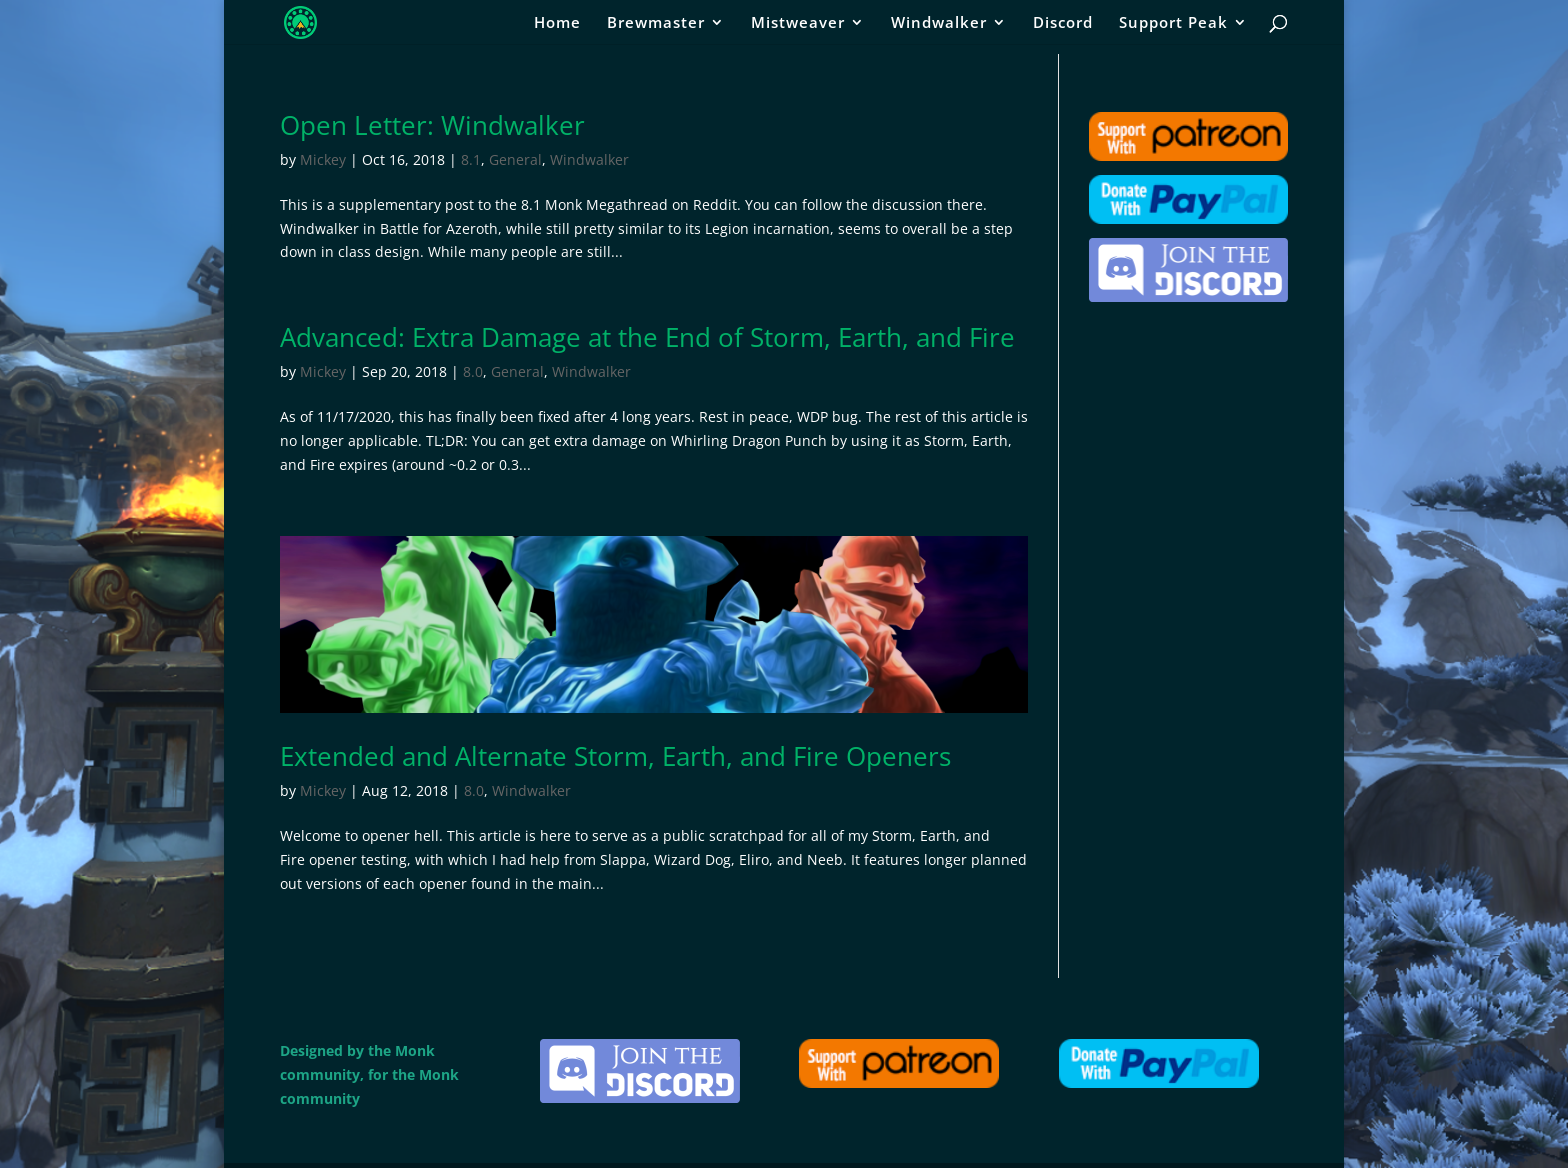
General (515, 159)
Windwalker (939, 23)
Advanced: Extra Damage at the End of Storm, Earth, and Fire (647, 337)
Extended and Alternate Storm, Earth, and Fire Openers (615, 756)
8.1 (471, 159)
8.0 (473, 371)
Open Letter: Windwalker (432, 125)
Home (557, 23)
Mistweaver (798, 23)
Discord (1063, 23)
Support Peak (1173, 23)
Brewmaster (656, 23)
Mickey (323, 159)
